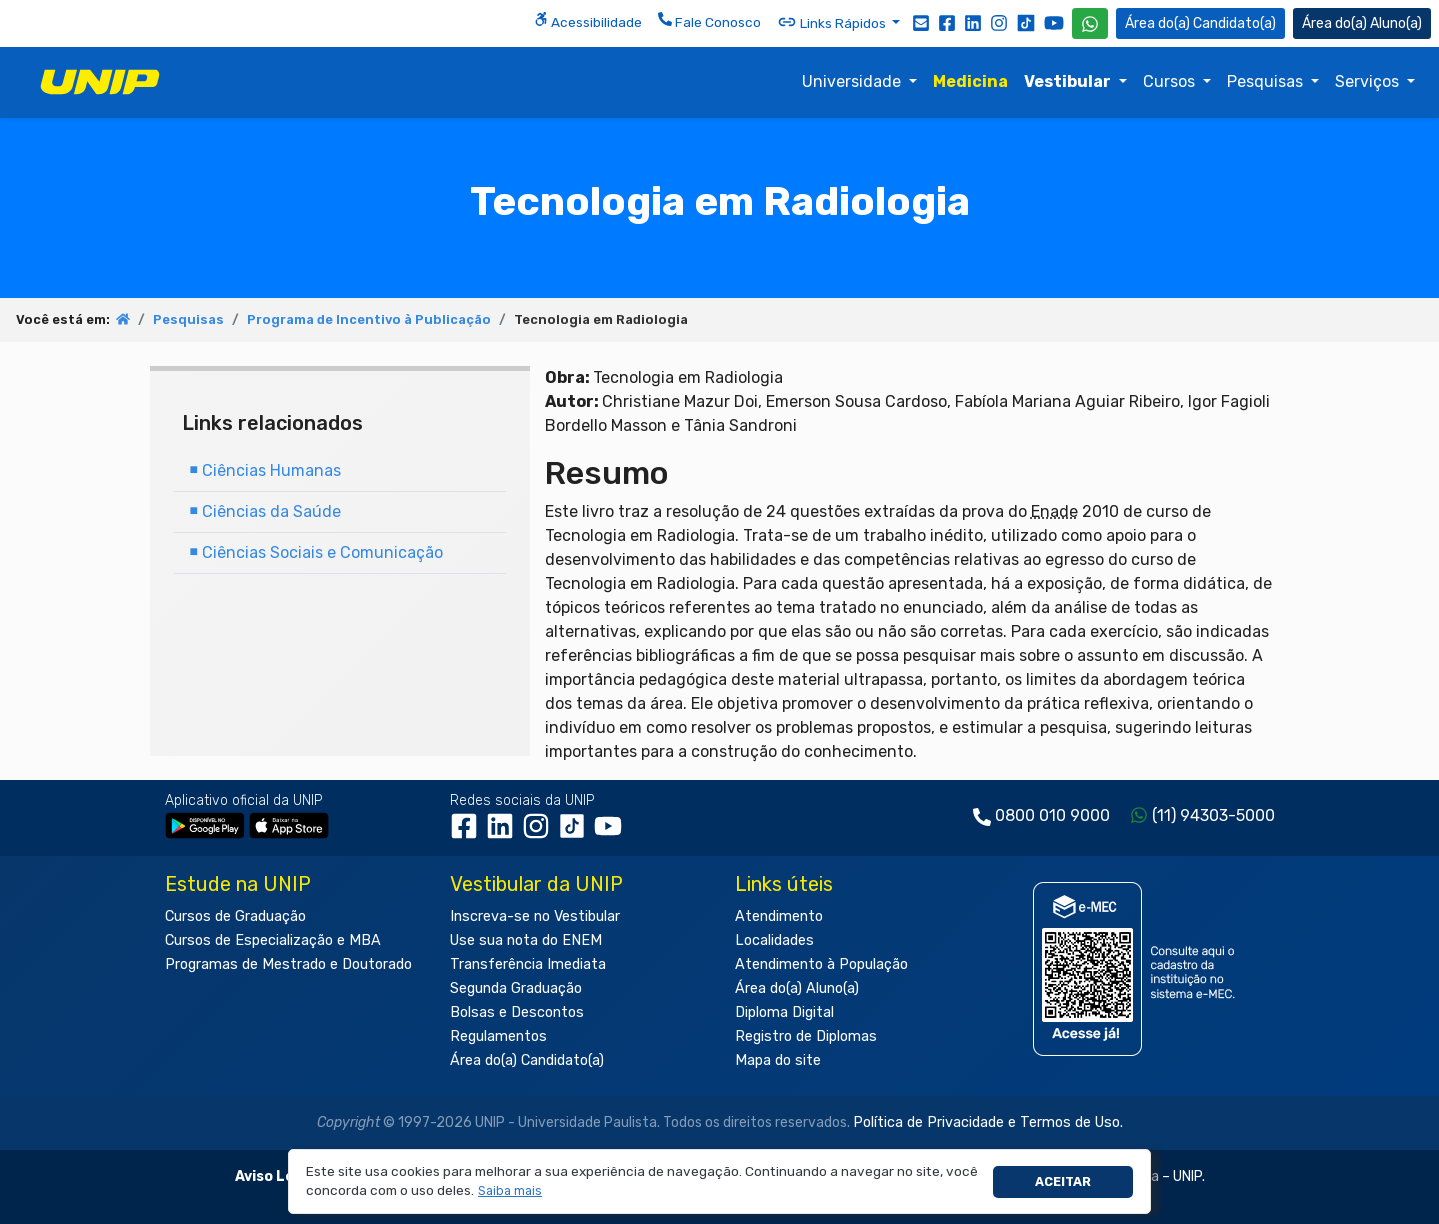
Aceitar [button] (1063, 1181)
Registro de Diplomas (806, 1036)
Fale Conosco (709, 21)
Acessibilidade (588, 21)
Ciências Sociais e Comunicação (316, 552)
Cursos (1171, 81)
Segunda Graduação (516, 988)
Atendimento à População (821, 964)
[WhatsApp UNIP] (1090, 23)
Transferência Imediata (528, 964)
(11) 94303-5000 (1213, 815)
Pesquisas (1267, 81)
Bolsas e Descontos (517, 1012)
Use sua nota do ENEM (526, 940)
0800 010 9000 (1052, 815)
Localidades (774, 940)
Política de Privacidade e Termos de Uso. (988, 1122)
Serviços (1369, 81)
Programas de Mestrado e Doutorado (288, 964)
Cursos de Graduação (235, 916)
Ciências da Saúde (265, 511)
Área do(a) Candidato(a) (527, 1060)
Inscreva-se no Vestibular (535, 916)
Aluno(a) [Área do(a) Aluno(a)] (1362, 23)
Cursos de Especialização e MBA (273, 940)
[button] (510, 1191)
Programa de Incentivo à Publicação (369, 319)
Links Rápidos (833, 22)
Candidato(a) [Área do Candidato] (1200, 23)
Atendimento (779, 916)
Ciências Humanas (265, 470)
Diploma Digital (784, 1012)
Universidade (853, 81)
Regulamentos (498, 1036)
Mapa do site (778, 1060)
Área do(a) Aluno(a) (797, 988)
